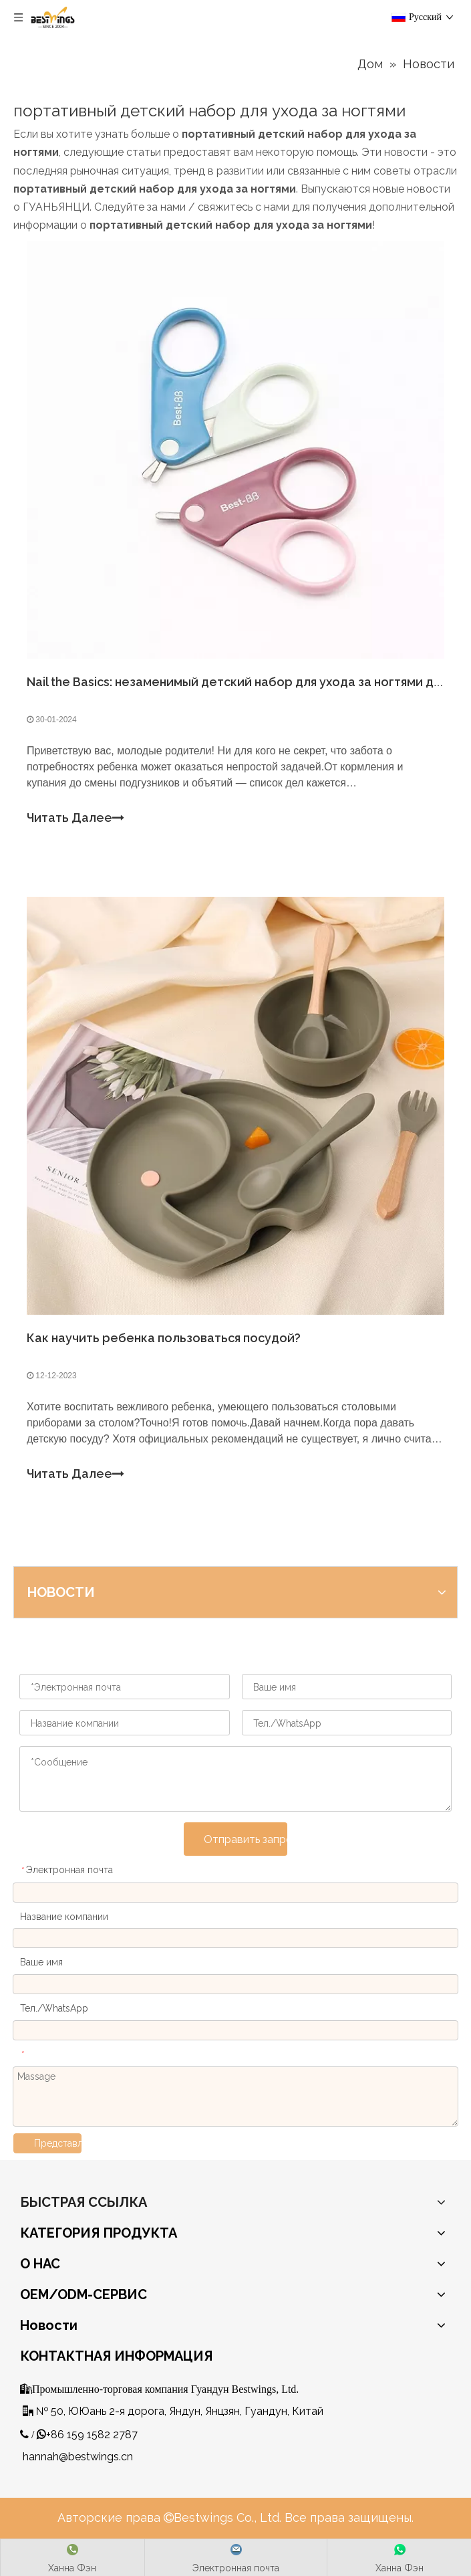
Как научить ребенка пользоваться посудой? (164, 1338)
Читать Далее (75, 818)
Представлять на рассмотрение (58, 2143)
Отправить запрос (245, 1839)
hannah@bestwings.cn (78, 2456)
